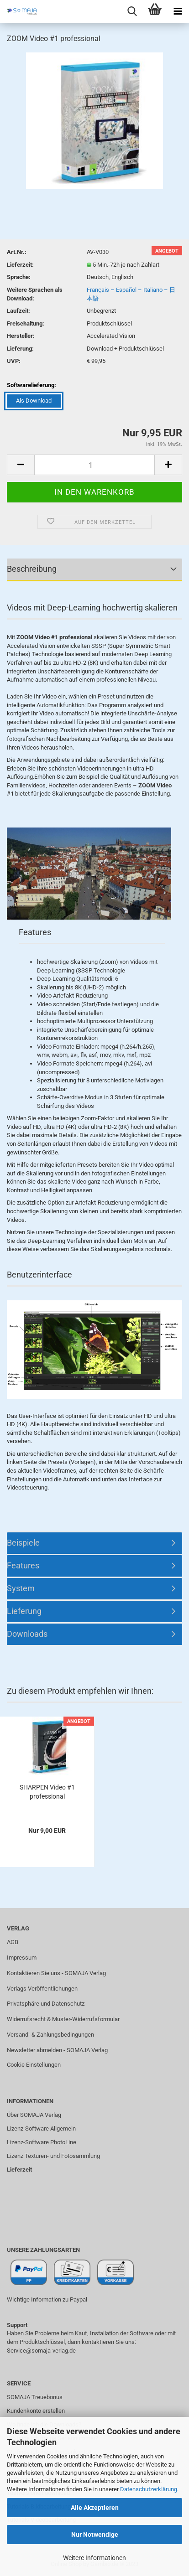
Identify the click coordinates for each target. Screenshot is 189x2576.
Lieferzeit (19, 2169)
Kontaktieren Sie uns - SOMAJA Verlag (56, 1973)
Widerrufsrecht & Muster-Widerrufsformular (63, 2019)
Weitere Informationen (94, 2557)
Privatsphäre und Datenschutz (45, 2003)
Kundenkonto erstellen (36, 2410)
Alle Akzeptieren (95, 2507)
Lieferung (24, 1611)
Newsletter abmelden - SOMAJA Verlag (57, 2050)
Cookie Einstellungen (34, 2064)
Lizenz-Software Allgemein (41, 2128)
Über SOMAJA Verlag (34, 2114)
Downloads (27, 1634)
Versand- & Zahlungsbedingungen (50, 2034)
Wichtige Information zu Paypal (47, 2299)
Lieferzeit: (20, 264)
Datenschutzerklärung (148, 2489)
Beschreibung (32, 569)
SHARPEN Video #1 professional (47, 1792)
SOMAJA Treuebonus (35, 2397)
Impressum (22, 1957)
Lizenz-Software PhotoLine (41, 2142)
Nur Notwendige (94, 2534)
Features (23, 1565)
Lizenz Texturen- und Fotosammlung (53, 2155)
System (21, 1588)
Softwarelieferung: (31, 385)
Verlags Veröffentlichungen (42, 1988)
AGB (12, 1942)
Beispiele (23, 1542)
